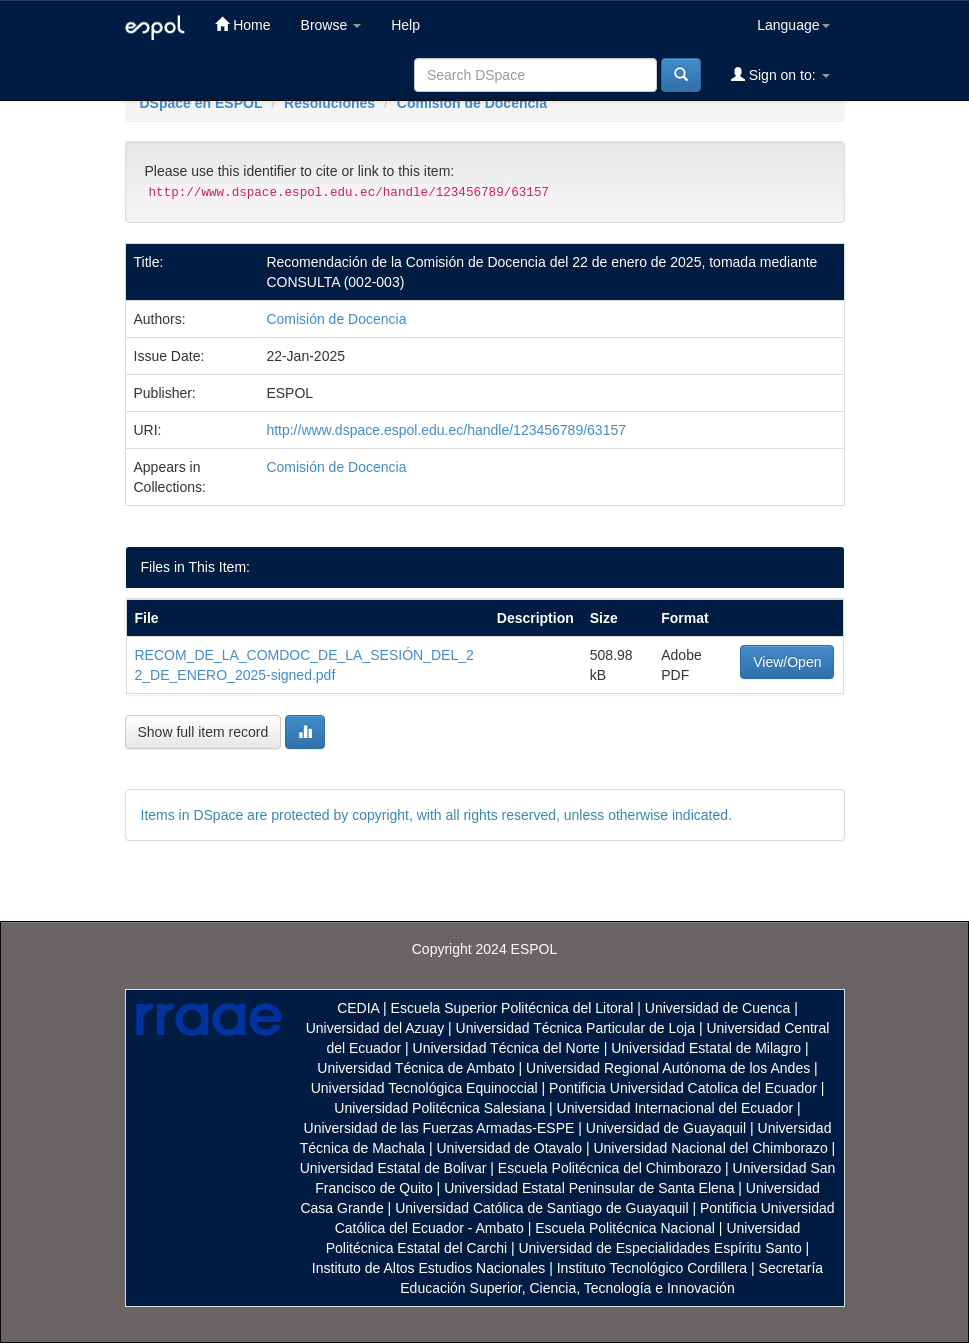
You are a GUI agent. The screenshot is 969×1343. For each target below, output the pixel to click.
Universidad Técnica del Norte (506, 1048)
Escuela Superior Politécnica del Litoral (512, 1008)
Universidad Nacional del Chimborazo (710, 1148)
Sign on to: (780, 74)
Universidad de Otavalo (510, 1148)
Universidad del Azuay (375, 1028)
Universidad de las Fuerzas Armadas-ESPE (439, 1128)
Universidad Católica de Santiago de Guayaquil (541, 1208)
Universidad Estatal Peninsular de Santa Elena (589, 1188)
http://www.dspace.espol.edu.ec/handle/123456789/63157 (446, 430)
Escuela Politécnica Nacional (625, 1228)
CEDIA (358, 1008)
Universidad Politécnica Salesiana (439, 1108)
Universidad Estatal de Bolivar (393, 1168)
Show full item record (203, 732)
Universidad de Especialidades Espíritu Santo (659, 1248)
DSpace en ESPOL (201, 103)
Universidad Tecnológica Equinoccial (424, 1088)
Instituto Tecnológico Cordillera (652, 1268)
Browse (331, 25)
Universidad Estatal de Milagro (706, 1048)
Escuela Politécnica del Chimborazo (609, 1168)
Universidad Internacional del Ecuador (675, 1108)
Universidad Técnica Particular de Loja (575, 1028)
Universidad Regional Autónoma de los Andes (668, 1068)
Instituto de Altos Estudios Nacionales (428, 1268)
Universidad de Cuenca (718, 1008)
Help (405, 25)
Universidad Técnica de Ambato (415, 1068)
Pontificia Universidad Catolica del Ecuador (683, 1088)
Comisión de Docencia (472, 103)
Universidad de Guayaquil (666, 1128)
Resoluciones (329, 103)
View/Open (787, 662)
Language (793, 25)
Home (242, 24)
